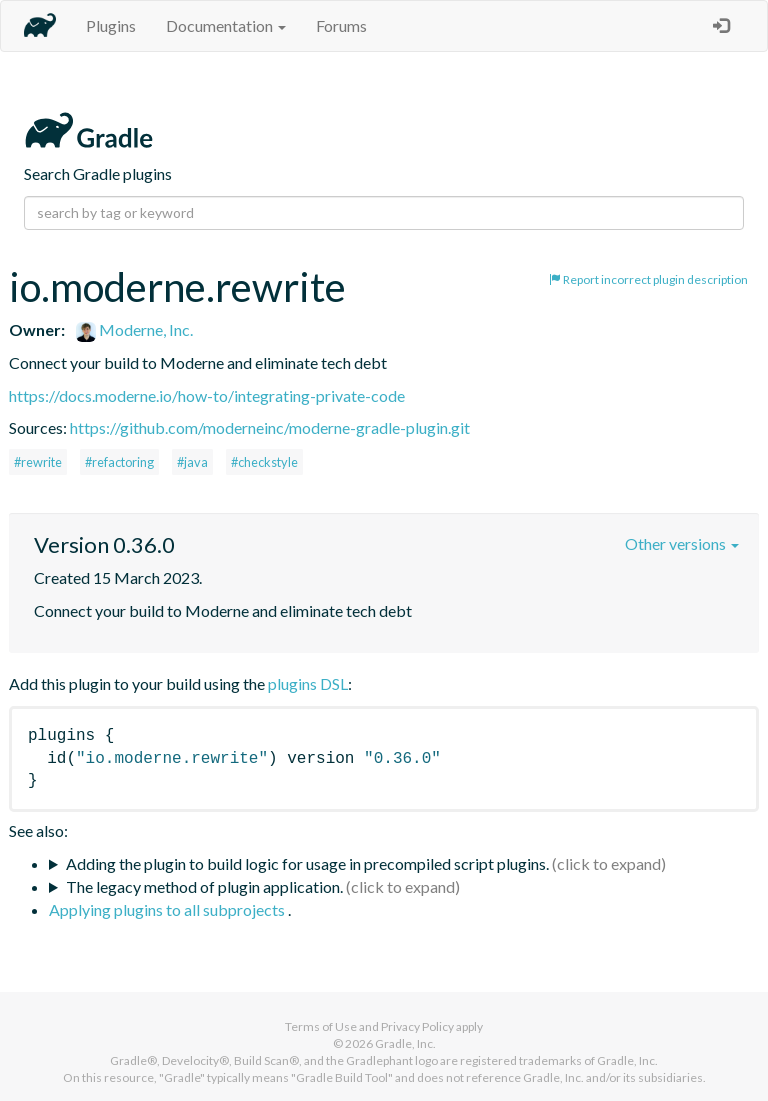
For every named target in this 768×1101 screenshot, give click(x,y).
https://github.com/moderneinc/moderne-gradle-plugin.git (270, 427)
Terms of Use (321, 1026)
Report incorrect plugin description (648, 279)
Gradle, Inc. (405, 1043)
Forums (341, 25)
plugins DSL (308, 683)
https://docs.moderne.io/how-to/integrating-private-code (207, 395)
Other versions (682, 543)
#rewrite (38, 462)
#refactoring (119, 462)
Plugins (111, 25)
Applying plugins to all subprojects (168, 909)
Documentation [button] (226, 25)
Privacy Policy (417, 1026)
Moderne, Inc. (134, 329)
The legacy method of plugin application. (204, 886)
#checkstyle (264, 462)
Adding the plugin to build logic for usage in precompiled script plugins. (307, 863)
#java (192, 462)
